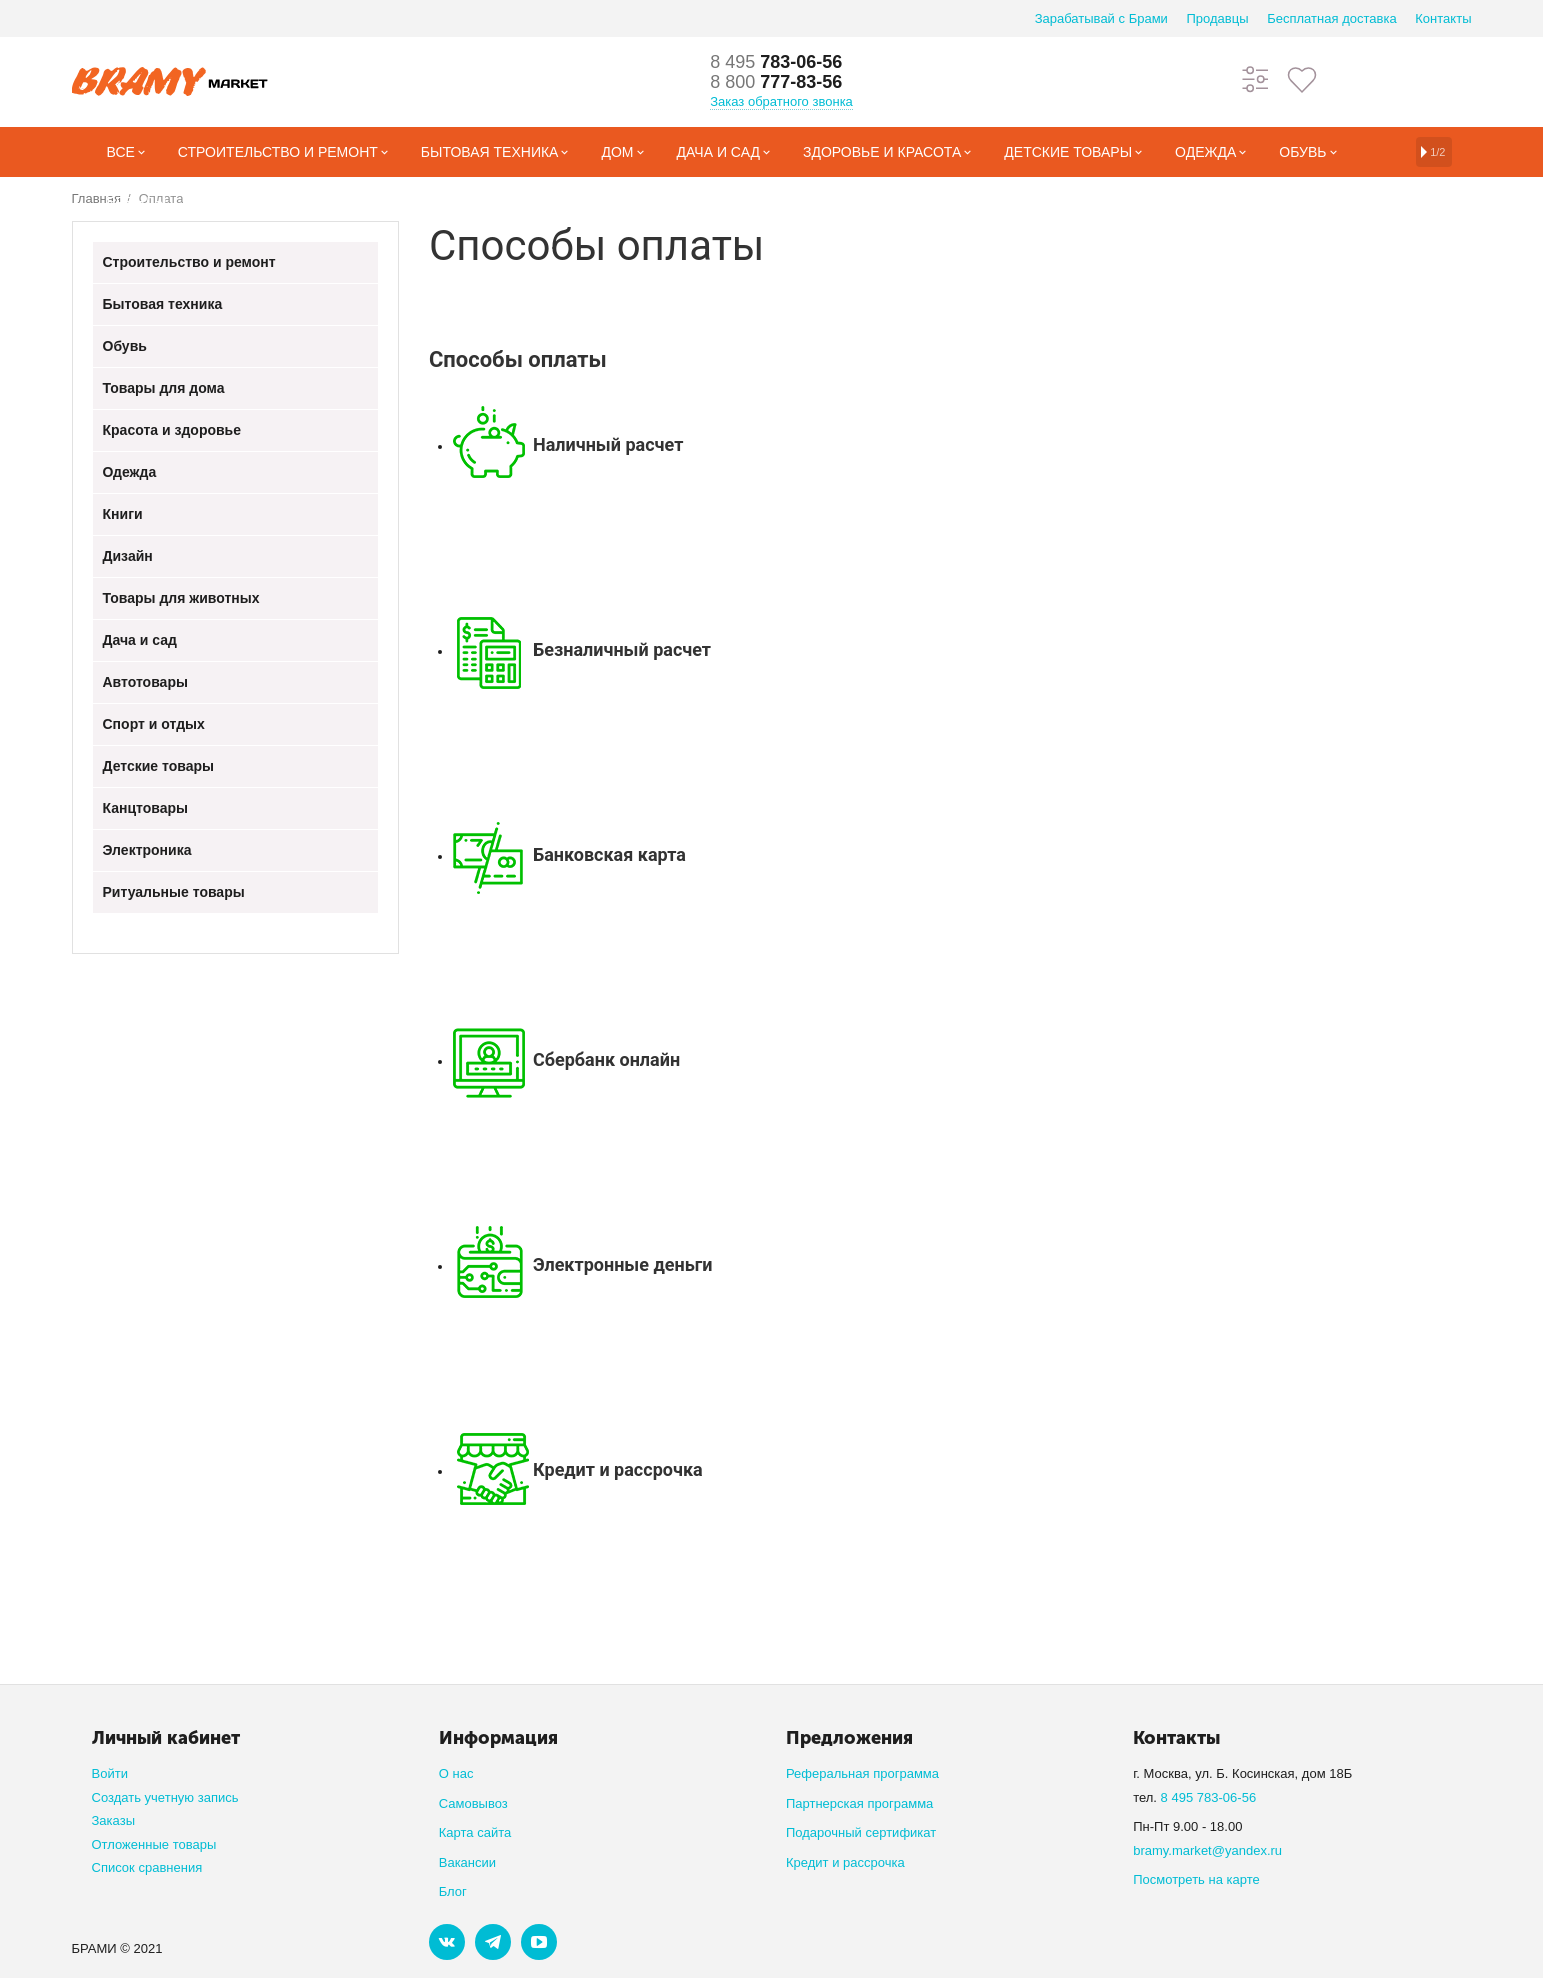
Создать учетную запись (165, 1797)
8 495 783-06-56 (1209, 1797)
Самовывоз (473, 1803)
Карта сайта (475, 1832)
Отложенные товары (154, 1844)
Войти (110, 1773)
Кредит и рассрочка (845, 1862)
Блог (453, 1891)
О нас (456, 1773)
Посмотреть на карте (1196, 1879)
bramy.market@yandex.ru (1207, 1850)
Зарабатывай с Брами (1101, 18)
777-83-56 (776, 82)
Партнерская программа (859, 1803)
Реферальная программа (862, 1773)
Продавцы (1217, 18)
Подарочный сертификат (861, 1832)
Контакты (1443, 18)
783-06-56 (776, 62)
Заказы (114, 1820)
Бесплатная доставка (1331, 18)
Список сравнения (147, 1867)
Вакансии (467, 1862)
